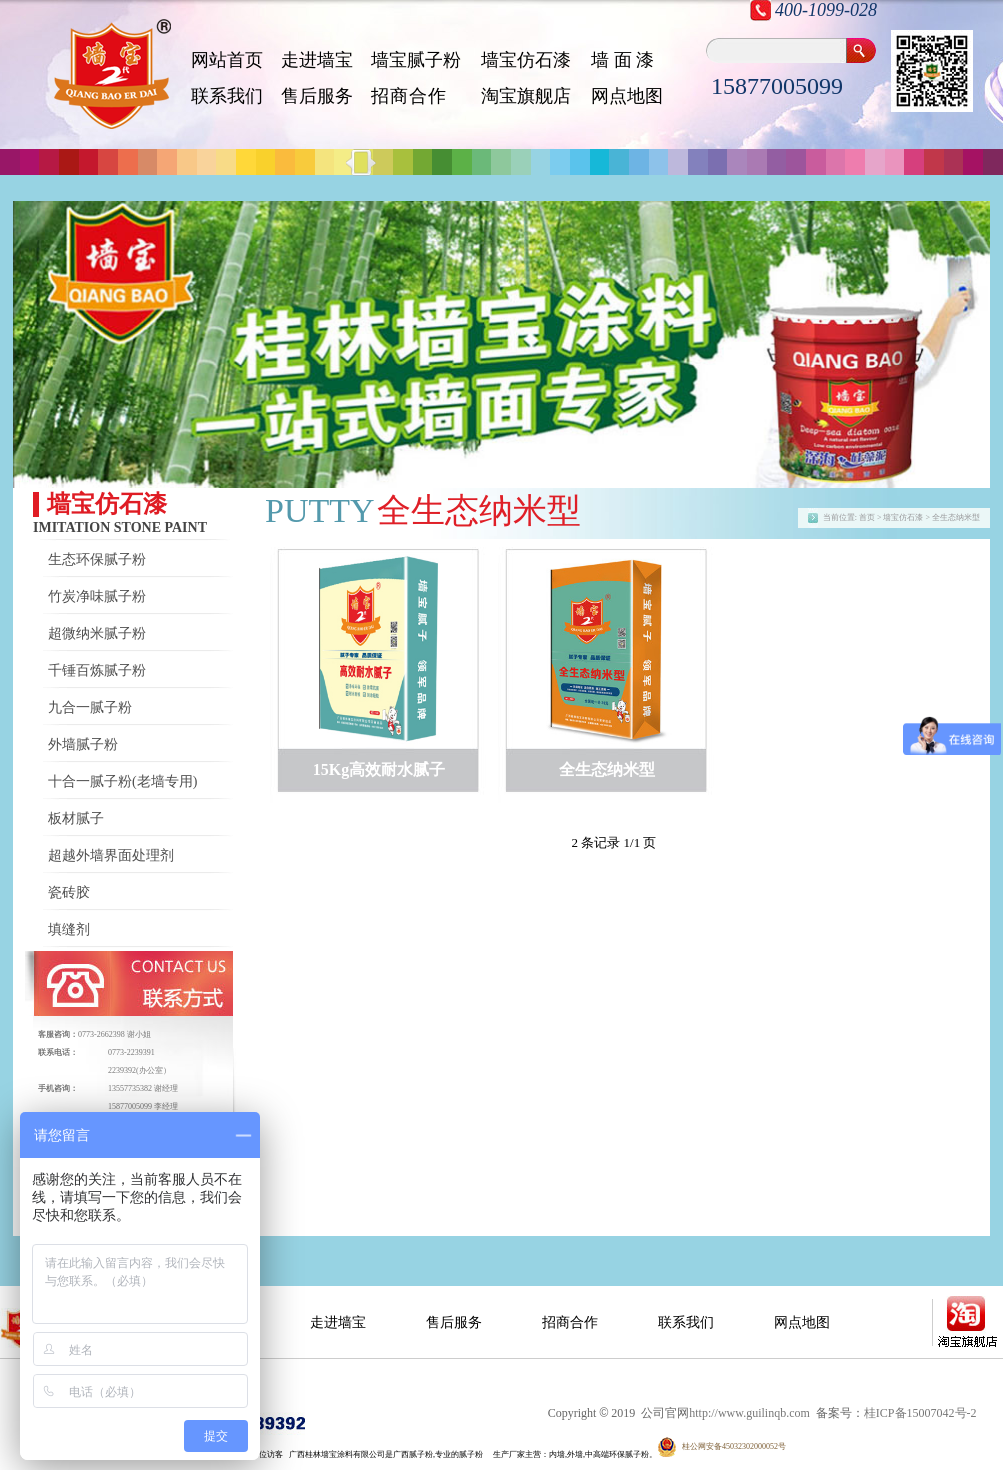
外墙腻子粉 (83, 744)
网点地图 (627, 96)
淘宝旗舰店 (526, 96)
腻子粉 (471, 1454)
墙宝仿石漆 (526, 60)
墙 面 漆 (622, 60)
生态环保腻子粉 (97, 559)
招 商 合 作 (407, 96)
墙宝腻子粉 (416, 60)
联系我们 (227, 96)
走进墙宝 (317, 60)
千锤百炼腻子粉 (97, 670)
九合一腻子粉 (90, 707)
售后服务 (317, 96)
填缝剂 (69, 929)
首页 (867, 517)
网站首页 (227, 60)
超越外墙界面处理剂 (111, 855)
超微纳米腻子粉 (97, 633)
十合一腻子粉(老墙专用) (122, 781)
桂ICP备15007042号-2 (920, 1413)
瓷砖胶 (69, 892)
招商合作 (570, 1322)
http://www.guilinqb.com (749, 1413)
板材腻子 (76, 818)
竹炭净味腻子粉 (97, 596)
